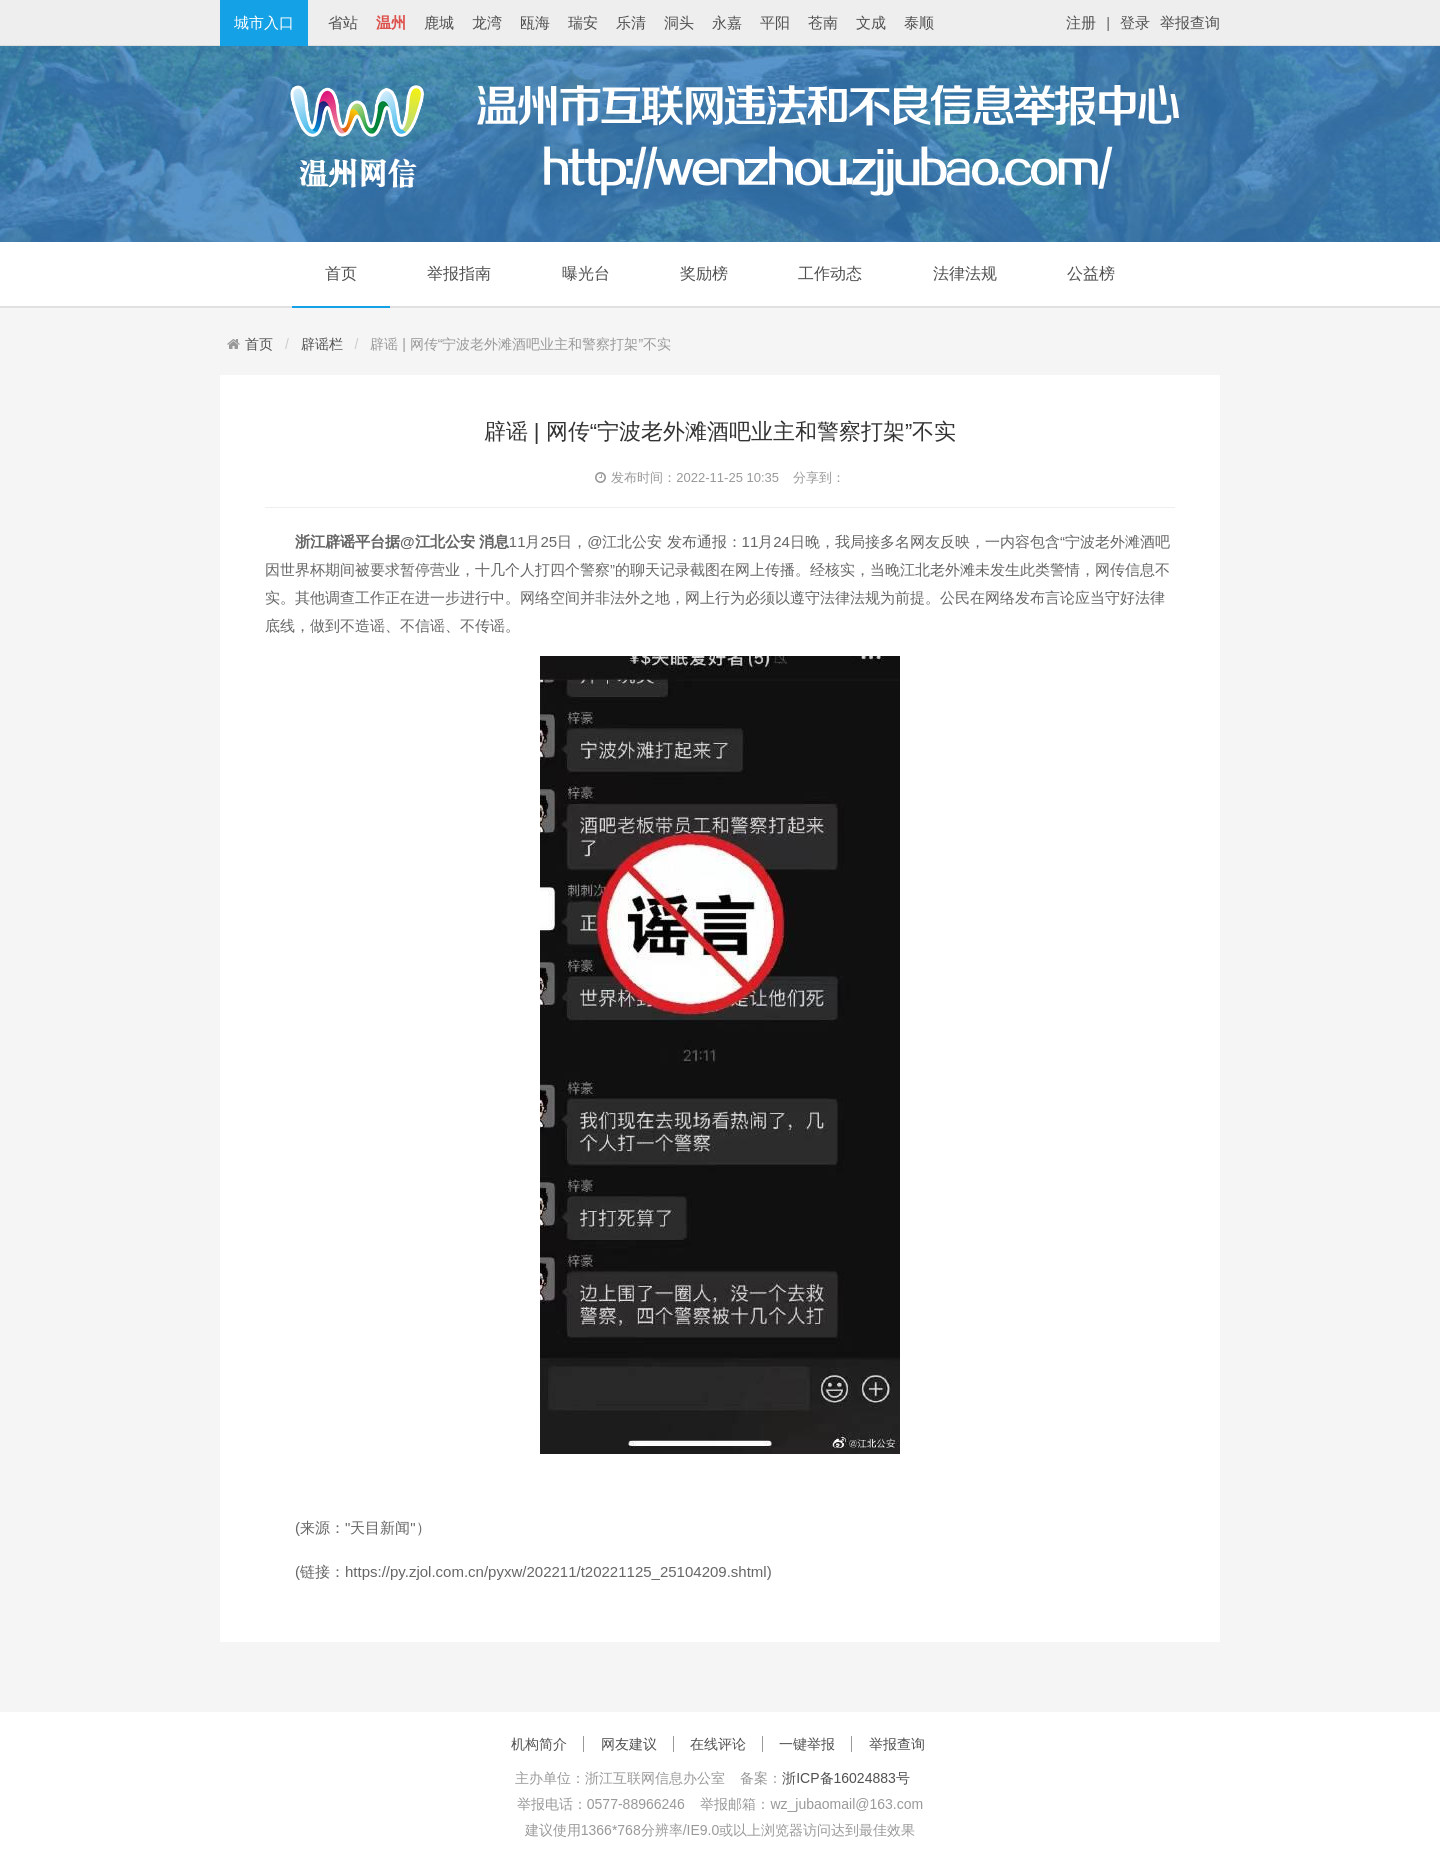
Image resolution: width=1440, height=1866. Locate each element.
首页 (341, 273)
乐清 (631, 22)
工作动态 (830, 273)
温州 (391, 22)
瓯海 (535, 22)
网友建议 (629, 1744)
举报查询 (1190, 22)
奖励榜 (704, 273)
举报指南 (459, 273)
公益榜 (1091, 273)
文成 (871, 22)
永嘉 (727, 22)
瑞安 (583, 22)
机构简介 (539, 1744)
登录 (1135, 22)
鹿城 (439, 22)
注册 (1081, 22)
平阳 (775, 22)
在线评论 (718, 1744)
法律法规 (965, 273)
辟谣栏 (322, 344)
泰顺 (919, 22)
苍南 (823, 22)
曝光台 (586, 273)
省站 (343, 22)
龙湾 (487, 22)
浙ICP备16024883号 (846, 1778)
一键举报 (807, 1744)
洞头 (679, 22)
